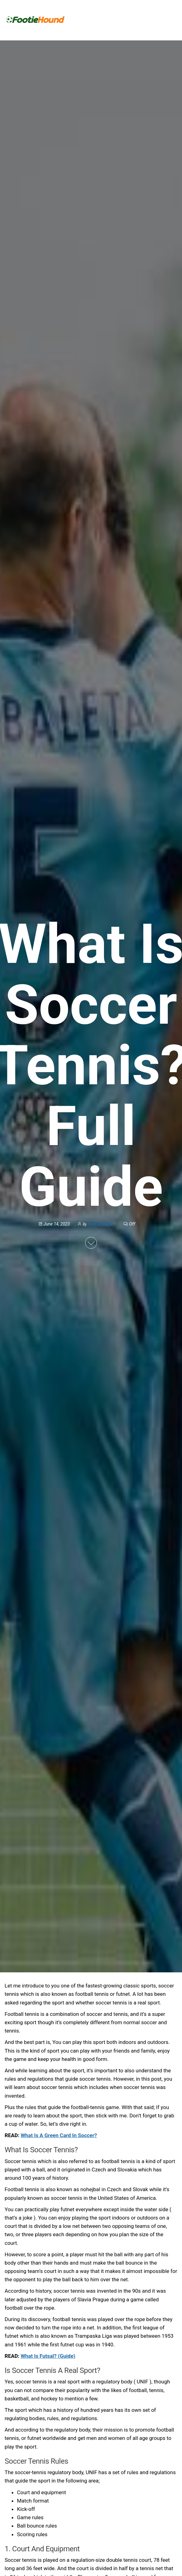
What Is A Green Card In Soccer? (59, 2135)
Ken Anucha (100, 1224)
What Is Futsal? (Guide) (48, 2356)
